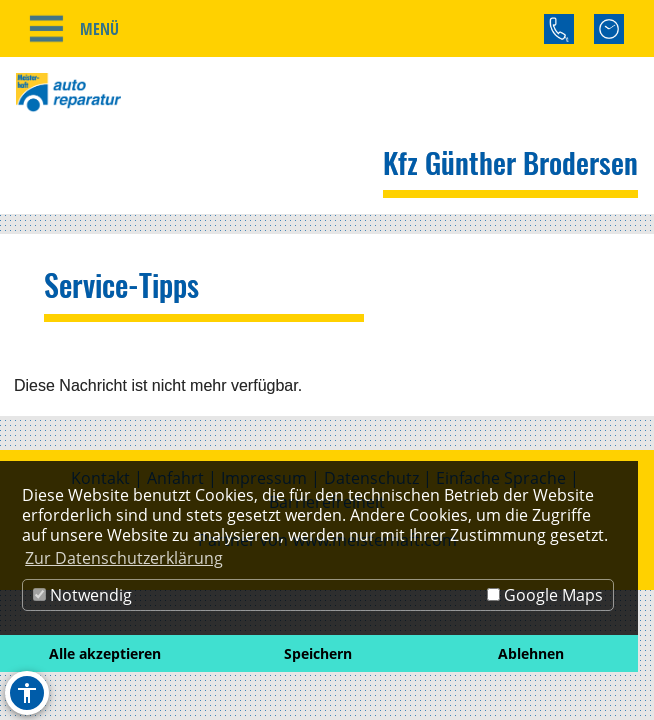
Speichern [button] (318, 653)
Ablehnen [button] (531, 653)
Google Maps (545, 595)
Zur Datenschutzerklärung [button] (124, 558)
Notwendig (82, 595)
